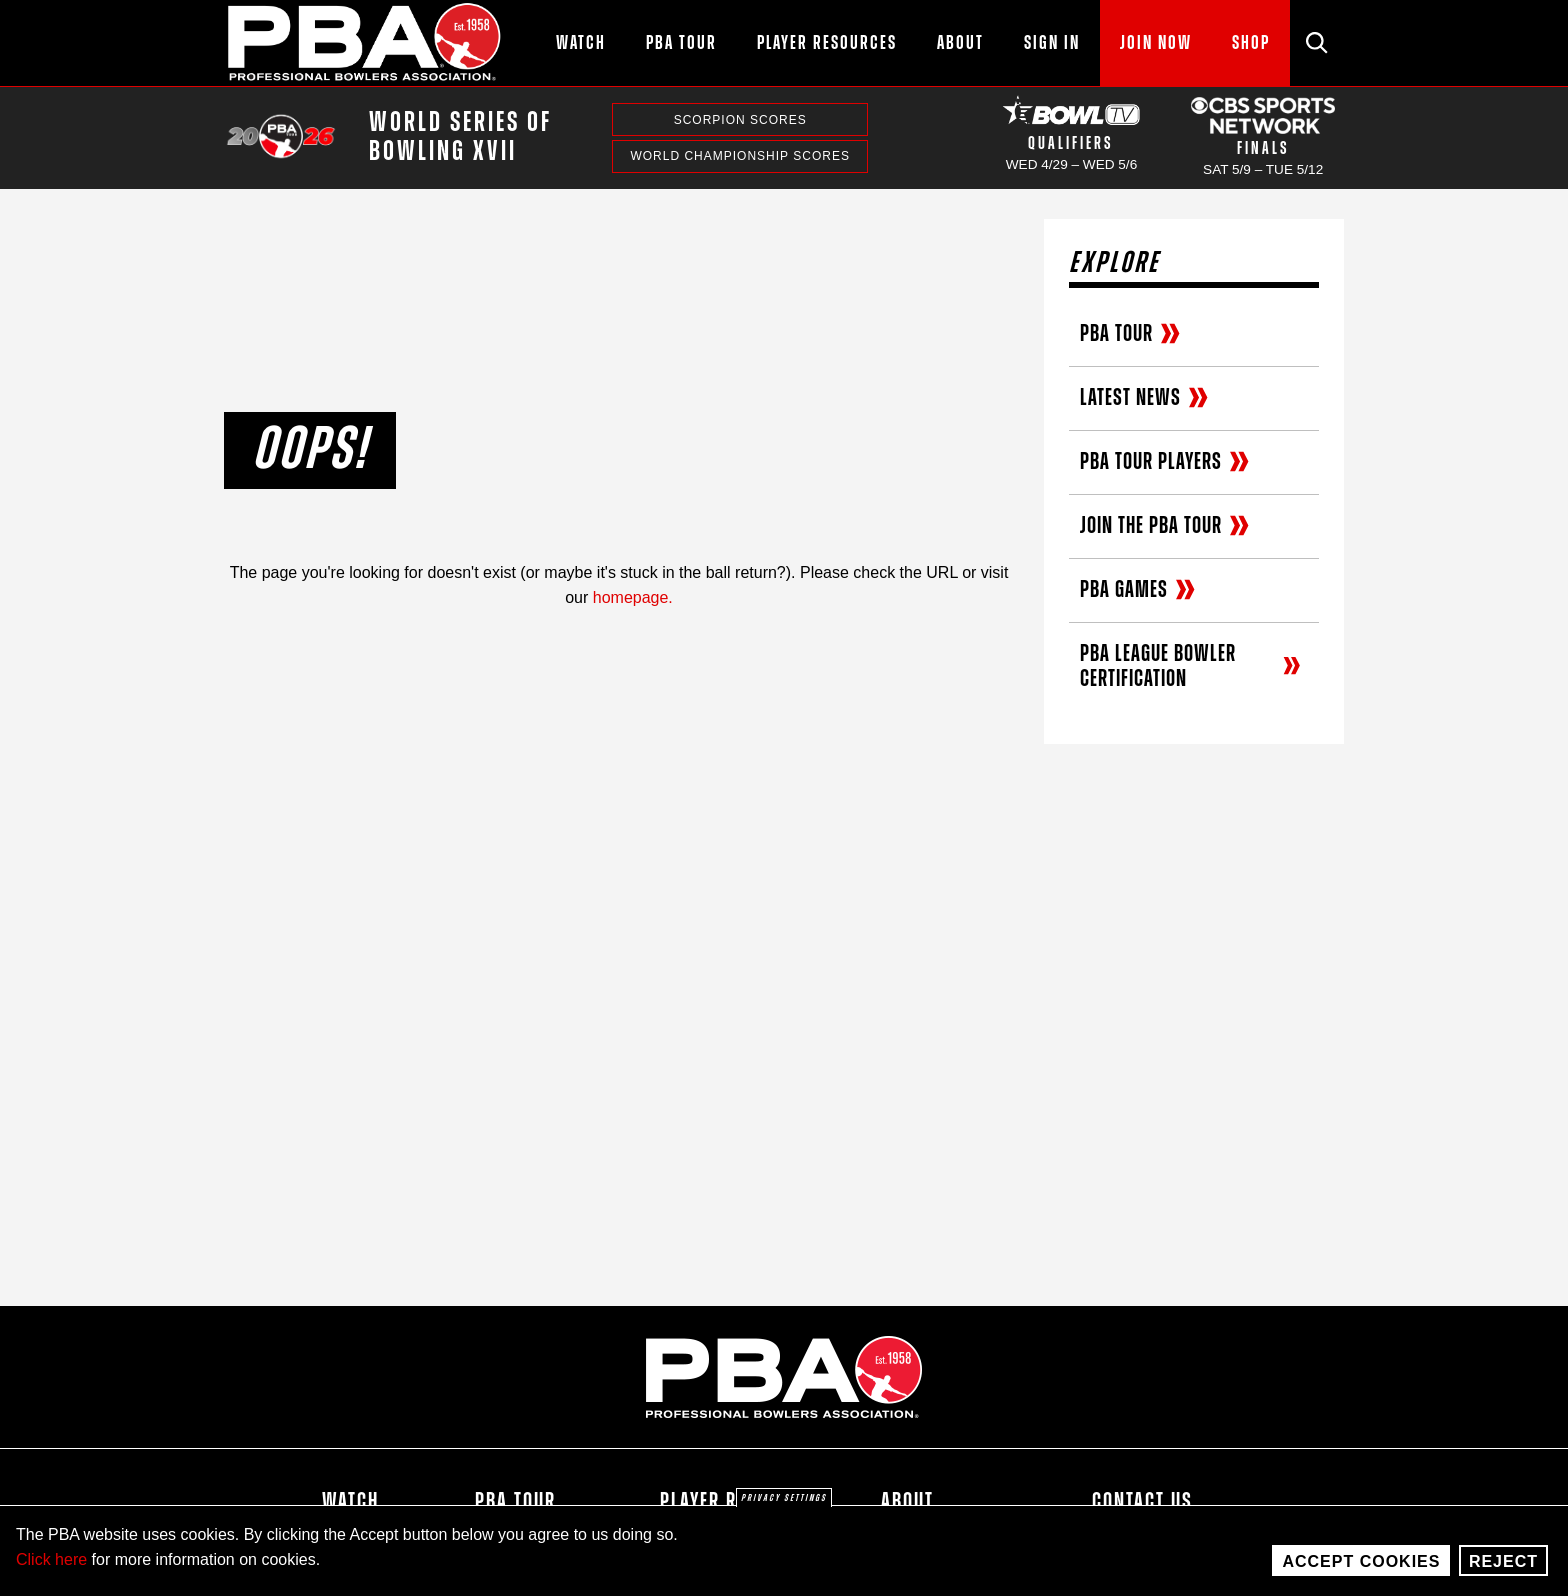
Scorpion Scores (740, 120)
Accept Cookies (1361, 1561)
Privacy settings (784, 1498)
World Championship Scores (739, 156)
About (907, 1502)
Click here (51, 1559)
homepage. (633, 597)
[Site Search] (1317, 43)
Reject (1503, 1561)
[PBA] (365, 43)
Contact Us (1142, 1502)
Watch (350, 1502)
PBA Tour (515, 1502)
